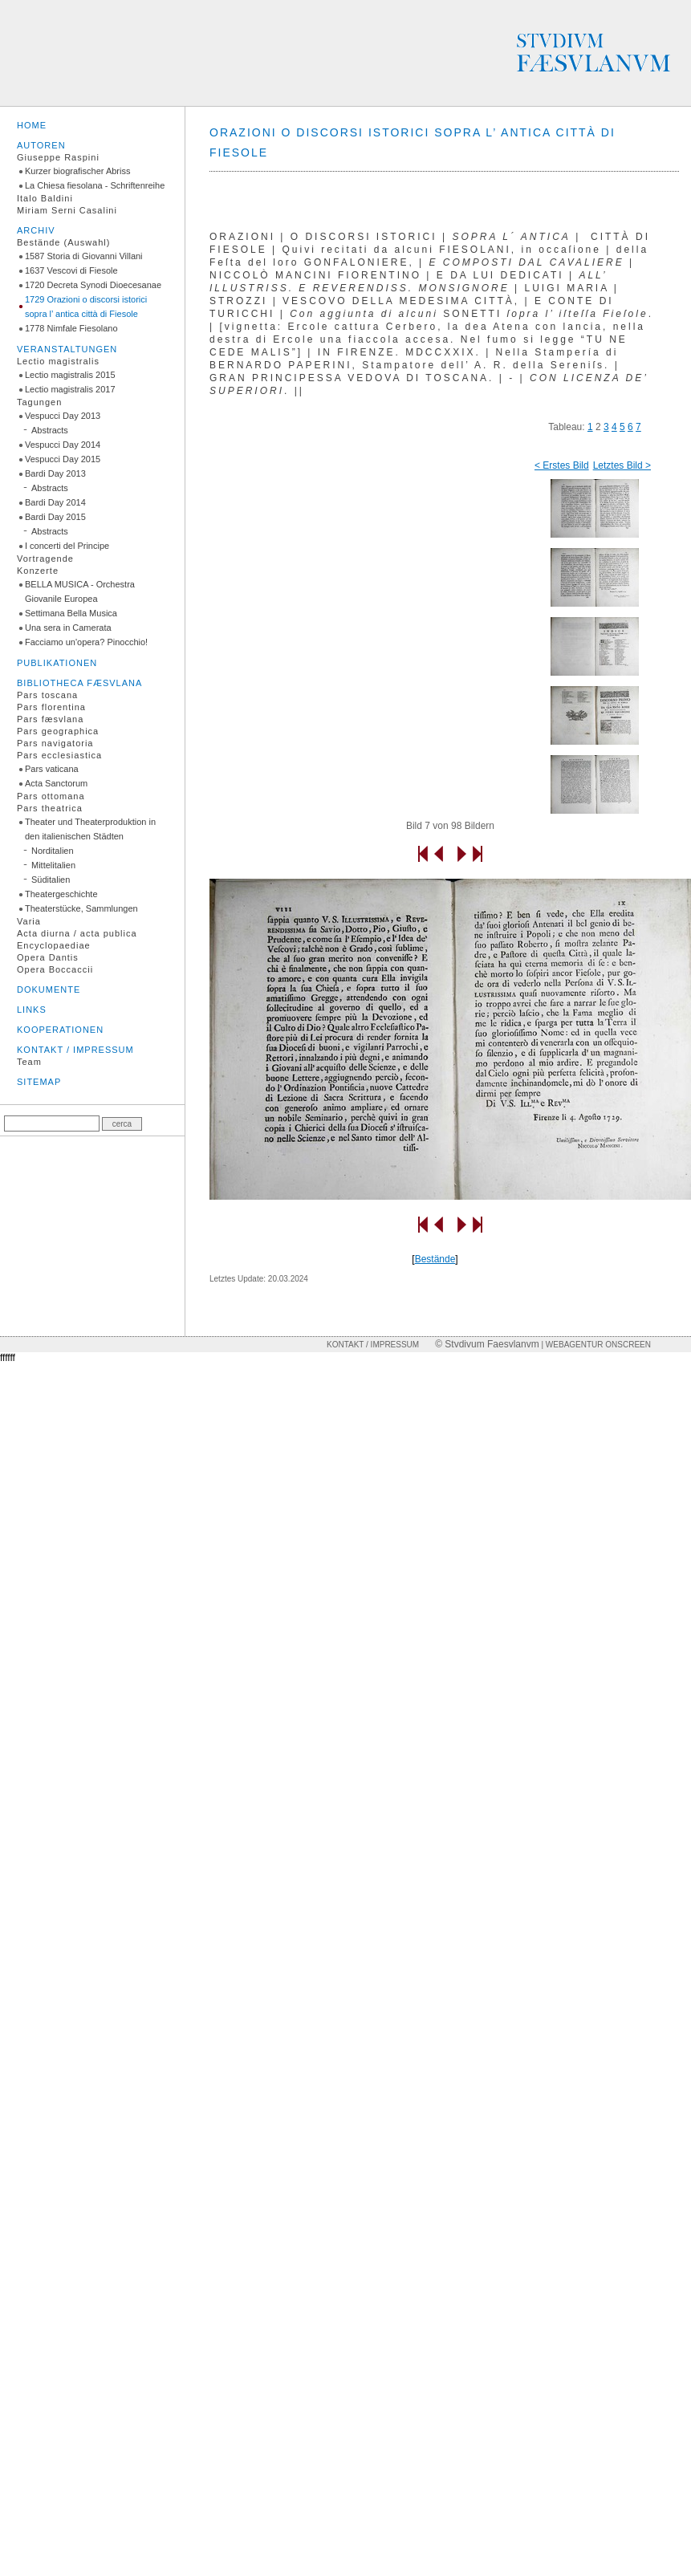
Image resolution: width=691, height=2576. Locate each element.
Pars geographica (58, 731)
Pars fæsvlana (50, 719)
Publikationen (57, 663)
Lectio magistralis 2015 (70, 375)
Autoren (41, 145)
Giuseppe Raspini (58, 157)
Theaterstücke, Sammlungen (81, 908)
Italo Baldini (45, 198)
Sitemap (39, 1082)
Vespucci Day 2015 (62, 459)
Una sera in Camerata (68, 627)
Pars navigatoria (55, 743)
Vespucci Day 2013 (62, 416)
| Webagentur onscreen (595, 1344)
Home (32, 125)
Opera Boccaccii (55, 969)
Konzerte (38, 570)
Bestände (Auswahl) (63, 242)
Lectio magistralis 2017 (70, 389)
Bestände (435, 1259)
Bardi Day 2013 (55, 473)
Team (29, 1062)
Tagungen (39, 402)
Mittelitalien (53, 865)
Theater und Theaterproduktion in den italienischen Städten (90, 829)
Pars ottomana (51, 796)
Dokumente (48, 989)
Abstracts (49, 430)
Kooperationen (60, 1029)
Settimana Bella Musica (71, 613)
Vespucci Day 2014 (62, 444)
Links (32, 1009)
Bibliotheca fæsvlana (79, 683)
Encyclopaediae (54, 945)
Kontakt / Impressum (75, 1049)
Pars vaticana (52, 769)
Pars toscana (47, 695)
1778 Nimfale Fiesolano (71, 328)
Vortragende (45, 558)
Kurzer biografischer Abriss (77, 171)
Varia (29, 921)
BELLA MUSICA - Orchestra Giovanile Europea (80, 591)
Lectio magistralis (58, 361)
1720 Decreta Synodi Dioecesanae (93, 285)
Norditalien (52, 850)
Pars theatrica (50, 808)
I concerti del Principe (67, 546)
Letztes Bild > (622, 465)
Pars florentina (51, 707)
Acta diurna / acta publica (77, 933)
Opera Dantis (48, 957)
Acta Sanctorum (56, 783)
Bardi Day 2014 (55, 502)
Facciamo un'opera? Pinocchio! (86, 642)
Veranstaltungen (67, 349)
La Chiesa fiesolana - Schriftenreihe (95, 185)
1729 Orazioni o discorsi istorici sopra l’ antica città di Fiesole (86, 307)
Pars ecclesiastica (59, 755)
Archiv (36, 230)
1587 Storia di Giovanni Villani (84, 256)
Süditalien (50, 879)
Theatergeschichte (61, 894)
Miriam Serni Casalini (67, 210)
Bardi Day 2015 (55, 517)
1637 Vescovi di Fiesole (71, 270)
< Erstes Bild (562, 465)
